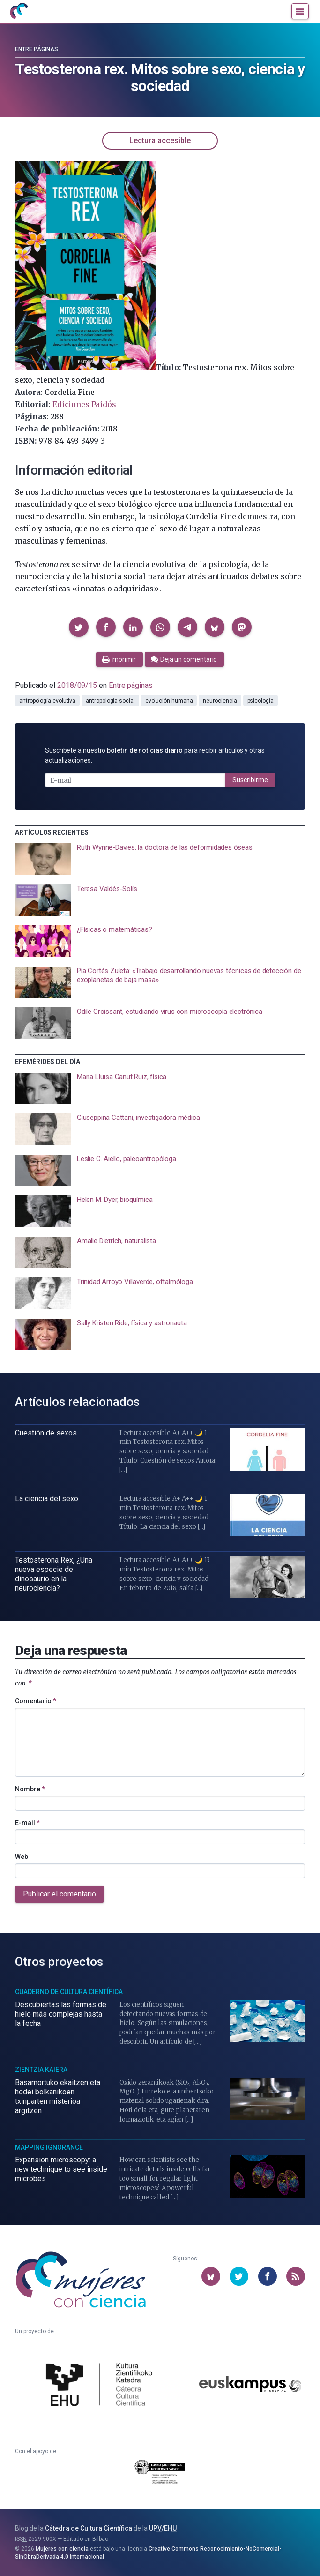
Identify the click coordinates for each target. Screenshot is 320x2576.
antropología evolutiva (47, 700)
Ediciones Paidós (84, 404)
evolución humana (169, 700)
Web (21, 1856)
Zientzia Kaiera (41, 2069)
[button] (79, 627)
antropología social (110, 700)
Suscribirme (250, 780)
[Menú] (300, 11)
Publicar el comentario (59, 1893)
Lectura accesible (160, 140)
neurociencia (220, 700)
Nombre (30, 1789)
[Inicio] (18, 11)
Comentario (35, 1701)
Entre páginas (36, 49)
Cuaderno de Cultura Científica (69, 1991)
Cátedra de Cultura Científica (88, 2528)
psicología (260, 700)
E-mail (27, 1823)
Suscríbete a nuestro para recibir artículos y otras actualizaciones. (155, 755)
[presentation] (160, 859)
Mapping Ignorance (49, 2147)
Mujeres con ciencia (62, 2549)
